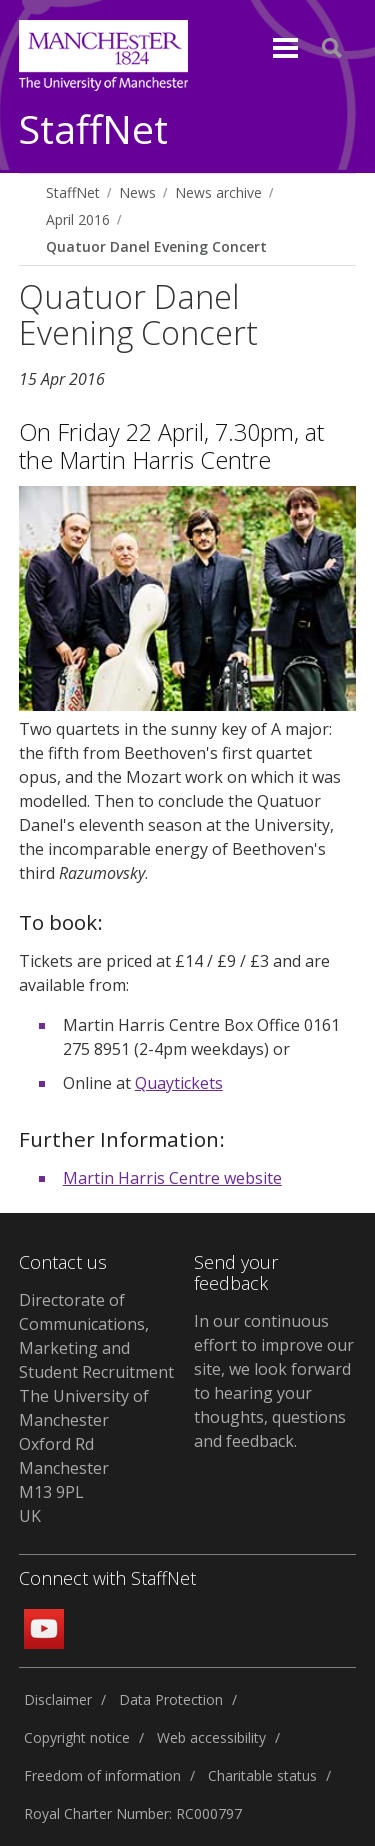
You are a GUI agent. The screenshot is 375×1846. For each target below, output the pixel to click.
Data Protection (171, 1699)
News (137, 192)
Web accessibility (211, 1737)
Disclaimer (58, 1699)
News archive (218, 192)
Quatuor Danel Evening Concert (156, 246)
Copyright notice (77, 1737)
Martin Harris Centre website (172, 1178)
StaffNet (93, 130)
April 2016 (78, 219)
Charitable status (262, 1775)
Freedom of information (102, 1775)
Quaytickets (179, 1083)
